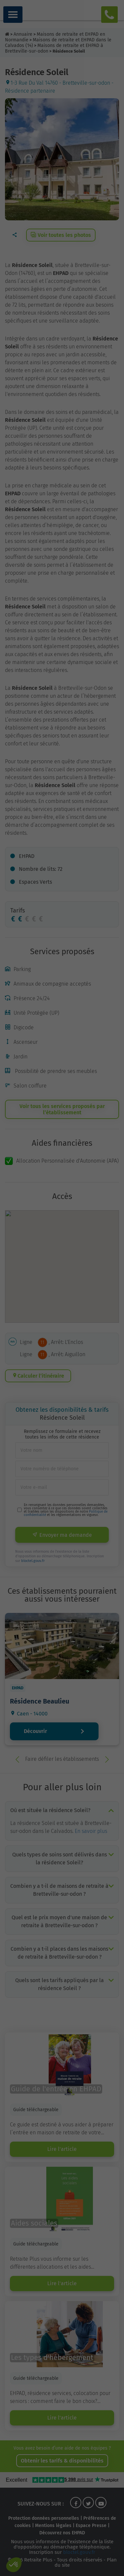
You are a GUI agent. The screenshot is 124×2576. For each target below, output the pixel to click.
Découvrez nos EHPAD (62, 2533)
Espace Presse (91, 2525)
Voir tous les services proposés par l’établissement (62, 1109)
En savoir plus (91, 1831)
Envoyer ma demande (62, 1535)
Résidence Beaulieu (39, 1701)
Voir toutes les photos (61, 235)
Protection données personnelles (43, 2518)
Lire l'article (62, 2149)
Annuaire (23, 34)
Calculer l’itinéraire (38, 1376)
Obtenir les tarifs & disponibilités (62, 2461)
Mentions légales (53, 2525)
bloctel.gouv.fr (33, 1561)
